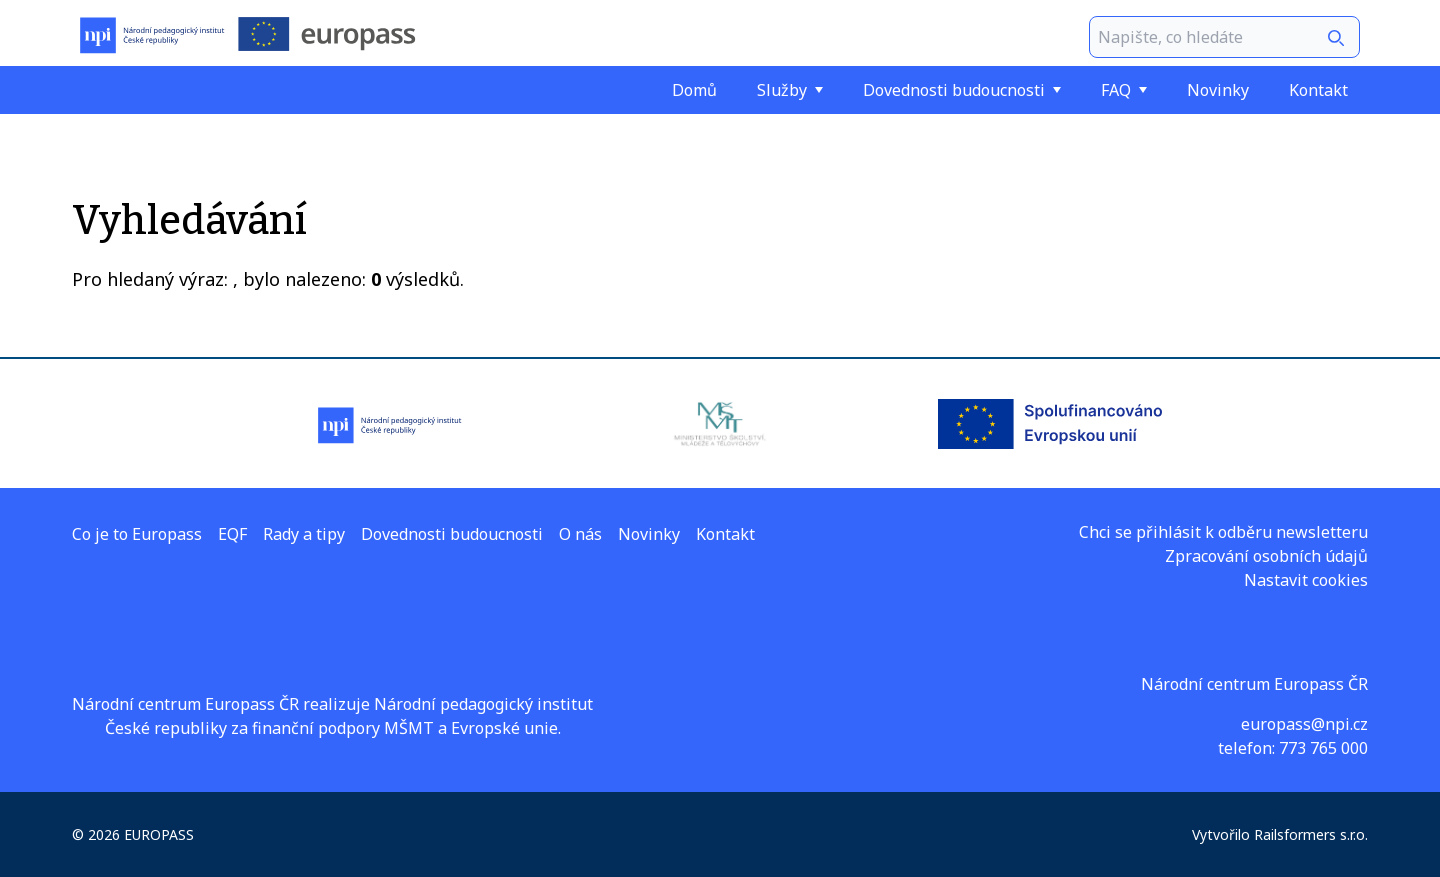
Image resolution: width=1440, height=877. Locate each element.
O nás (580, 534)
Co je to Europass (137, 534)
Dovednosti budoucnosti (962, 90)
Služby (790, 90)
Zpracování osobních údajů (1266, 556)
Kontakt (1318, 90)
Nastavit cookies (1306, 580)
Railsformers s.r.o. (1311, 834)
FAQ (1124, 90)
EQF (232, 534)
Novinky (1218, 90)
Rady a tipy (304, 534)
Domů (694, 90)
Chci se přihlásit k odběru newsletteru (1223, 532)
